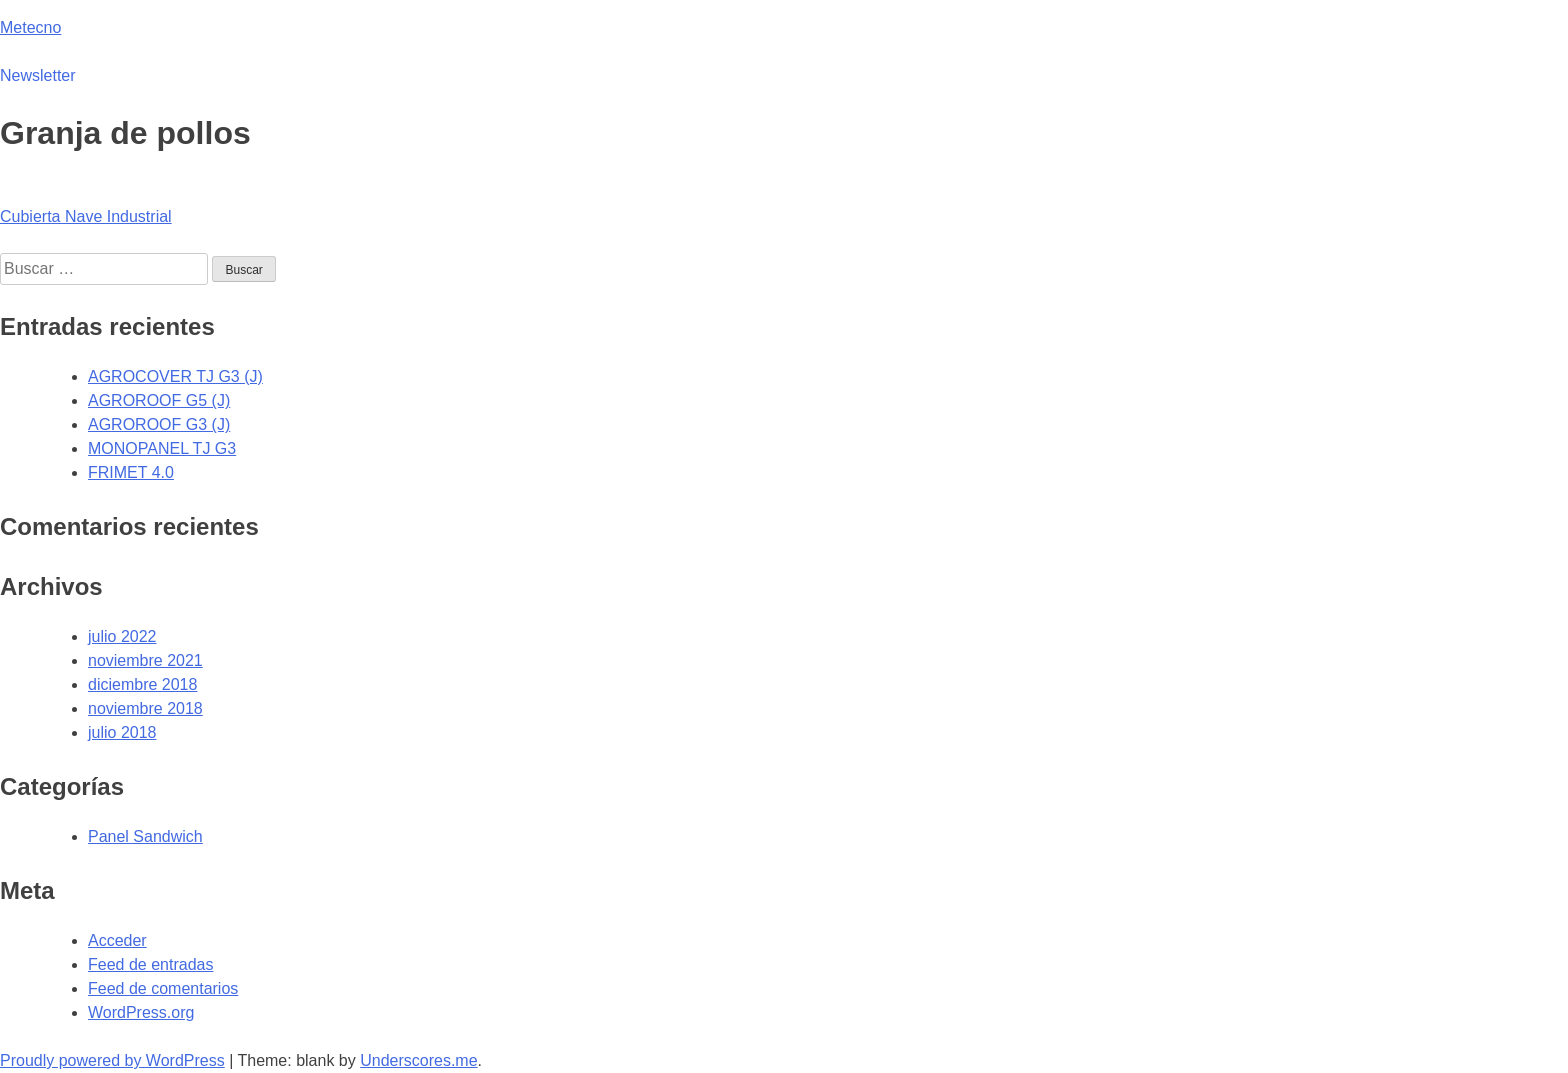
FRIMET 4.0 (131, 472)
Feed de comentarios (163, 988)
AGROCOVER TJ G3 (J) (175, 376)
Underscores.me (418, 1060)
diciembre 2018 (142, 684)
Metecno (30, 27)
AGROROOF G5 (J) (159, 400)
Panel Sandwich (145, 836)
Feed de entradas (150, 964)
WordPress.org (141, 1012)
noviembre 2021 (145, 660)
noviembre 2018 (145, 708)
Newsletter (38, 75)
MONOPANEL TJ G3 (162, 448)
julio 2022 (122, 636)
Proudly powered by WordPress (112, 1060)
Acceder (117, 940)
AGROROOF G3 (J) (159, 424)
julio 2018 (122, 732)
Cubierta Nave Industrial (86, 216)
